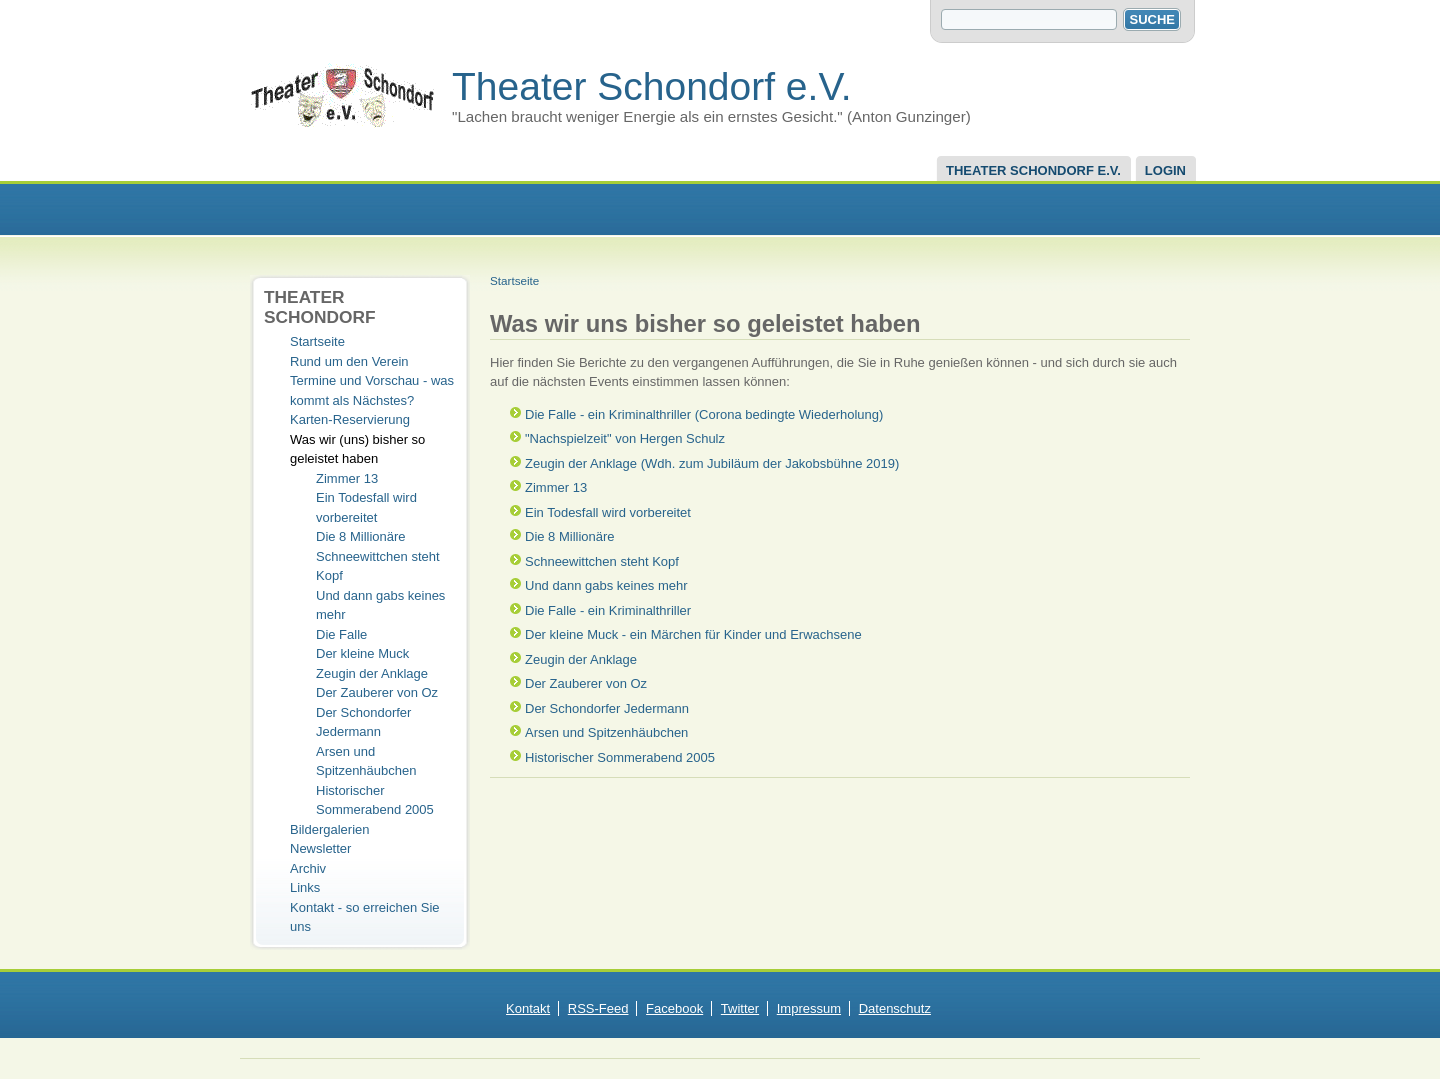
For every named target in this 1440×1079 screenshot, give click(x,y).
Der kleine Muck (362, 653)
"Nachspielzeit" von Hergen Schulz (625, 438)
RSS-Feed (598, 1008)
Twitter (740, 1008)
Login (1165, 170)
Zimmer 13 (347, 478)
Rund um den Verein (349, 361)
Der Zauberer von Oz (377, 692)
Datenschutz (895, 1008)
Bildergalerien (330, 829)
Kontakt (528, 1008)
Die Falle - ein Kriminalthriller (608, 610)
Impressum (809, 1008)
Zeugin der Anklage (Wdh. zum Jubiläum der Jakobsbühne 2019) (712, 463)
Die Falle (341, 634)
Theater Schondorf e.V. (652, 86)
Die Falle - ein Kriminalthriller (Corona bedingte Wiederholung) (704, 414)
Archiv (308, 868)
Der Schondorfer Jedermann (607, 708)
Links (305, 887)
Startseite (317, 341)
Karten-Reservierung (350, 419)
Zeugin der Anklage (372, 673)
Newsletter (320, 848)
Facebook (674, 1008)
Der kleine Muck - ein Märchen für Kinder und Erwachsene (693, 634)
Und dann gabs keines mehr (606, 585)
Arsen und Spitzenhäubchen (606, 732)
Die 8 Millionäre (361, 536)
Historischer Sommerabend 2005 (620, 757)
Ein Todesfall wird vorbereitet (608, 512)
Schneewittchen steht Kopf (602, 561)
